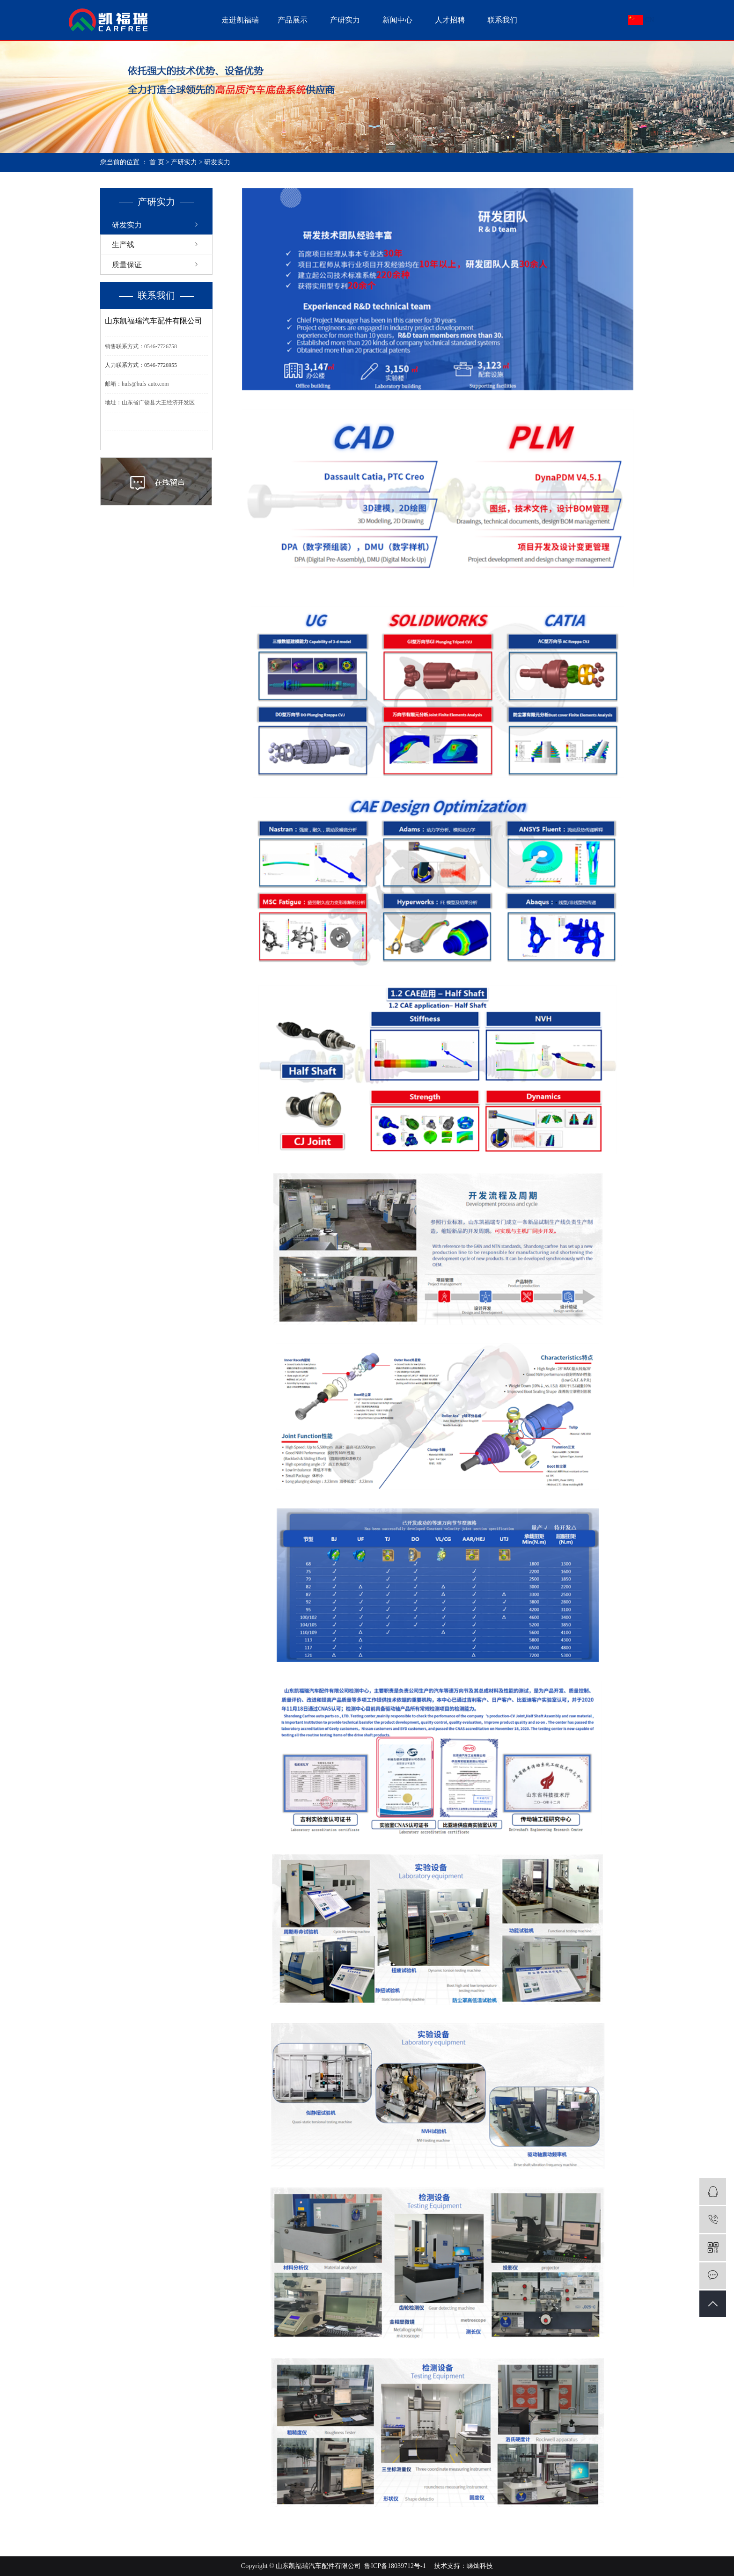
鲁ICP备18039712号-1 (395, 2565)
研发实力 (127, 225)
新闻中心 (397, 20)
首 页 (156, 162)
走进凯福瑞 (240, 20)
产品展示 (293, 20)
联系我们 (502, 20)
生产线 (123, 245)
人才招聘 (450, 20)
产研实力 (345, 20)
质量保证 (127, 265)
